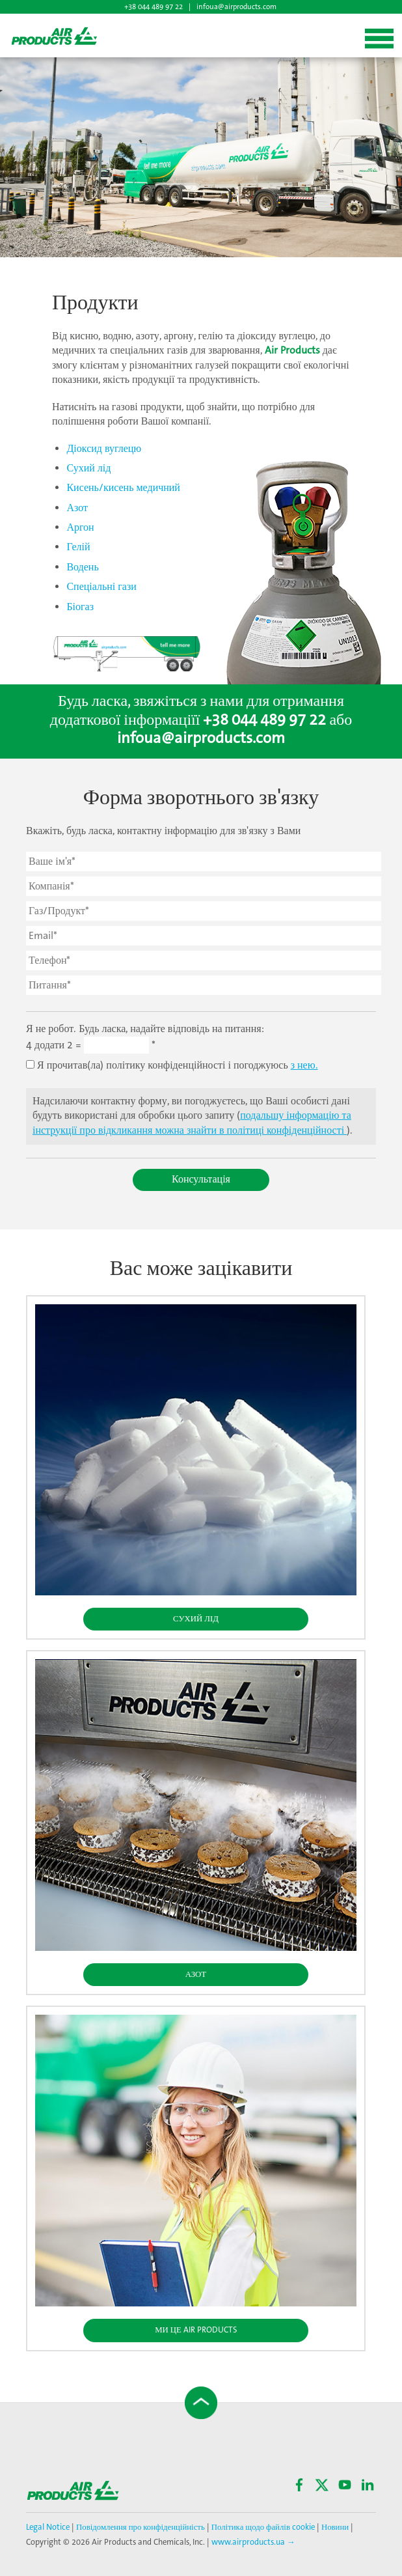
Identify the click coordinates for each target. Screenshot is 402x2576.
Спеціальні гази (101, 587)
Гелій (78, 547)
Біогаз (80, 607)
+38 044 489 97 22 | (158, 7)
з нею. (304, 1065)
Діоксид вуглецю (103, 449)
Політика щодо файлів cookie (262, 2527)
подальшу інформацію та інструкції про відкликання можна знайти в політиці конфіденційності (192, 1123)
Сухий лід (88, 468)
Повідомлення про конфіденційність (140, 2527)
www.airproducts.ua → (253, 2542)
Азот (77, 508)
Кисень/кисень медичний (123, 488)
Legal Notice (49, 2527)
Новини (335, 2527)
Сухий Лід (196, 1619)
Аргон (80, 528)
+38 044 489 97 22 (264, 720)
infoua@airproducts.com (236, 7)
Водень (82, 567)
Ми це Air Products (196, 2330)
